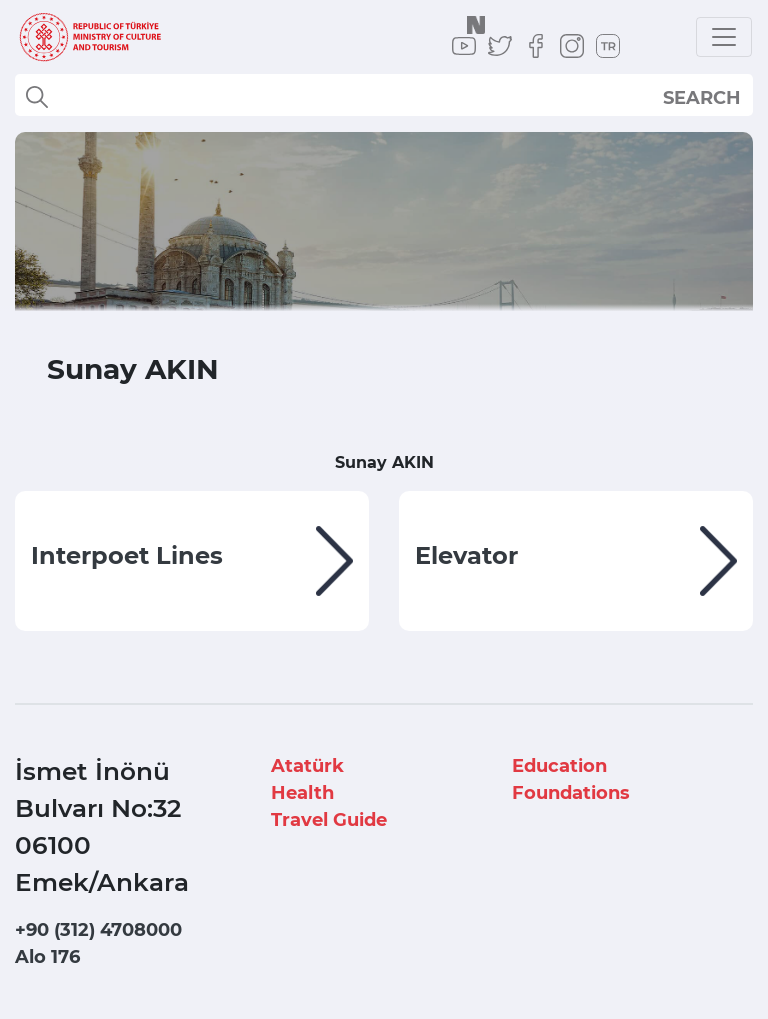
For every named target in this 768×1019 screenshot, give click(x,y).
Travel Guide (329, 820)
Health (302, 793)
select (719, 97)
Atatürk (307, 766)
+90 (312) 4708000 (98, 930)
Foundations (571, 793)
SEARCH (702, 98)
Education (559, 766)
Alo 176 (47, 957)
